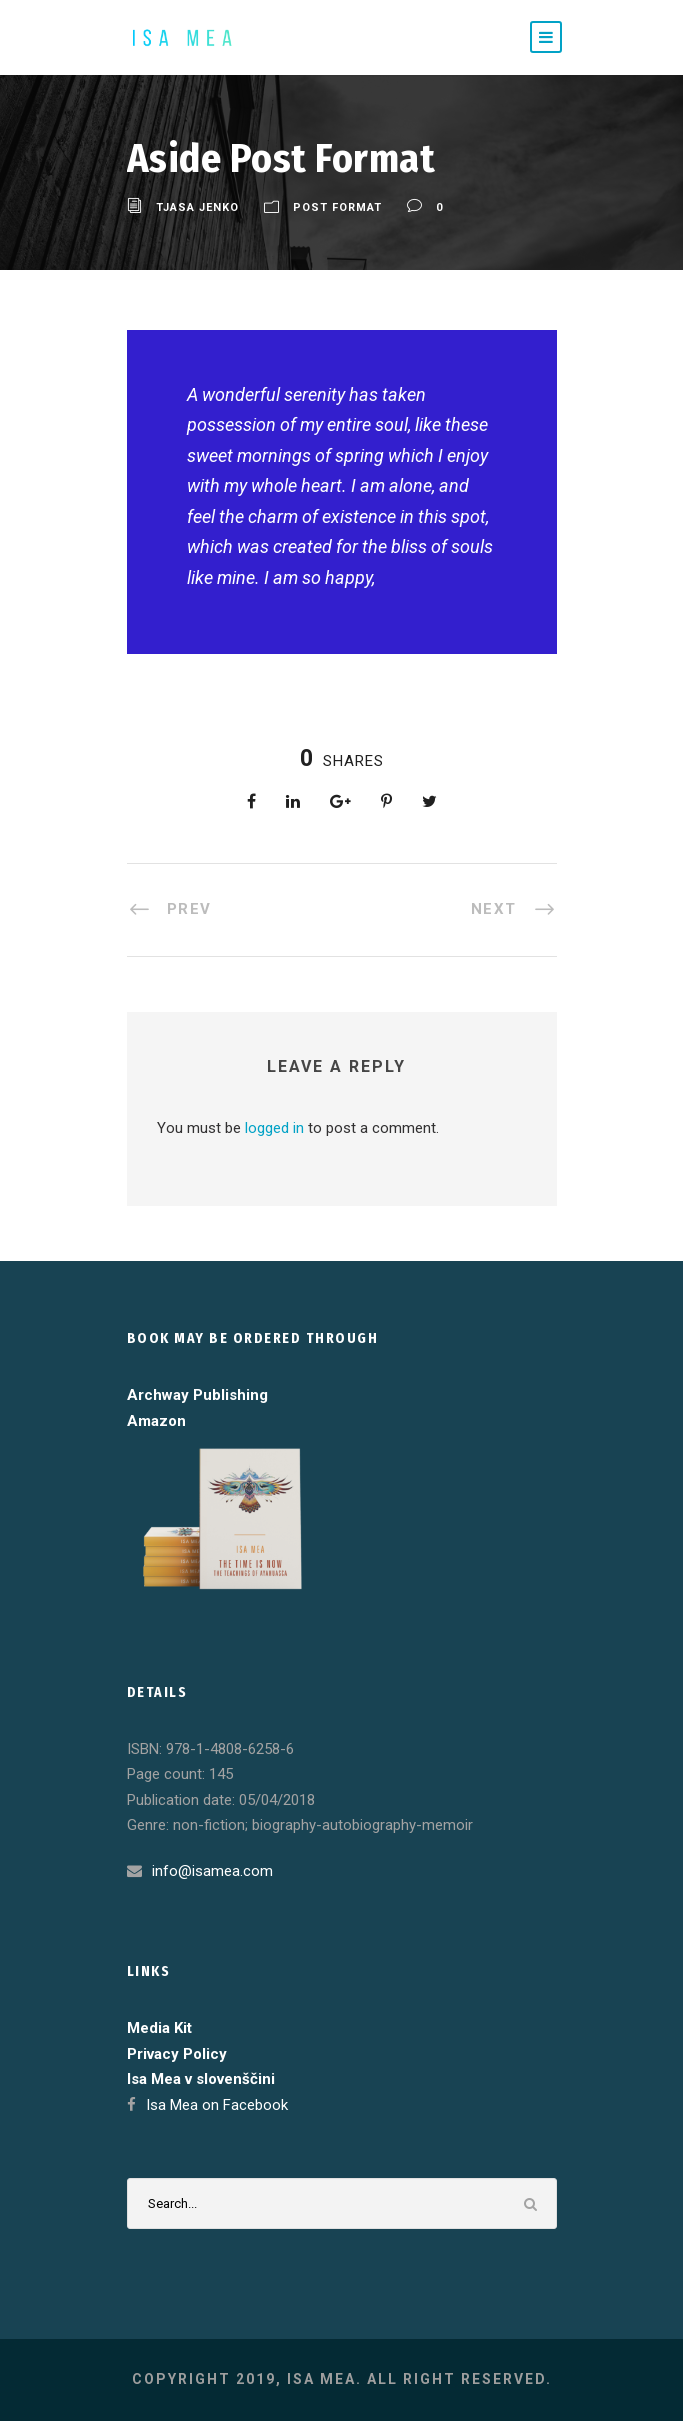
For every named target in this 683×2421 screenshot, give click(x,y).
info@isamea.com (212, 1871)
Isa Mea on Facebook (217, 2105)
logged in (274, 1128)
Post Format (337, 207)
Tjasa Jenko (197, 207)
